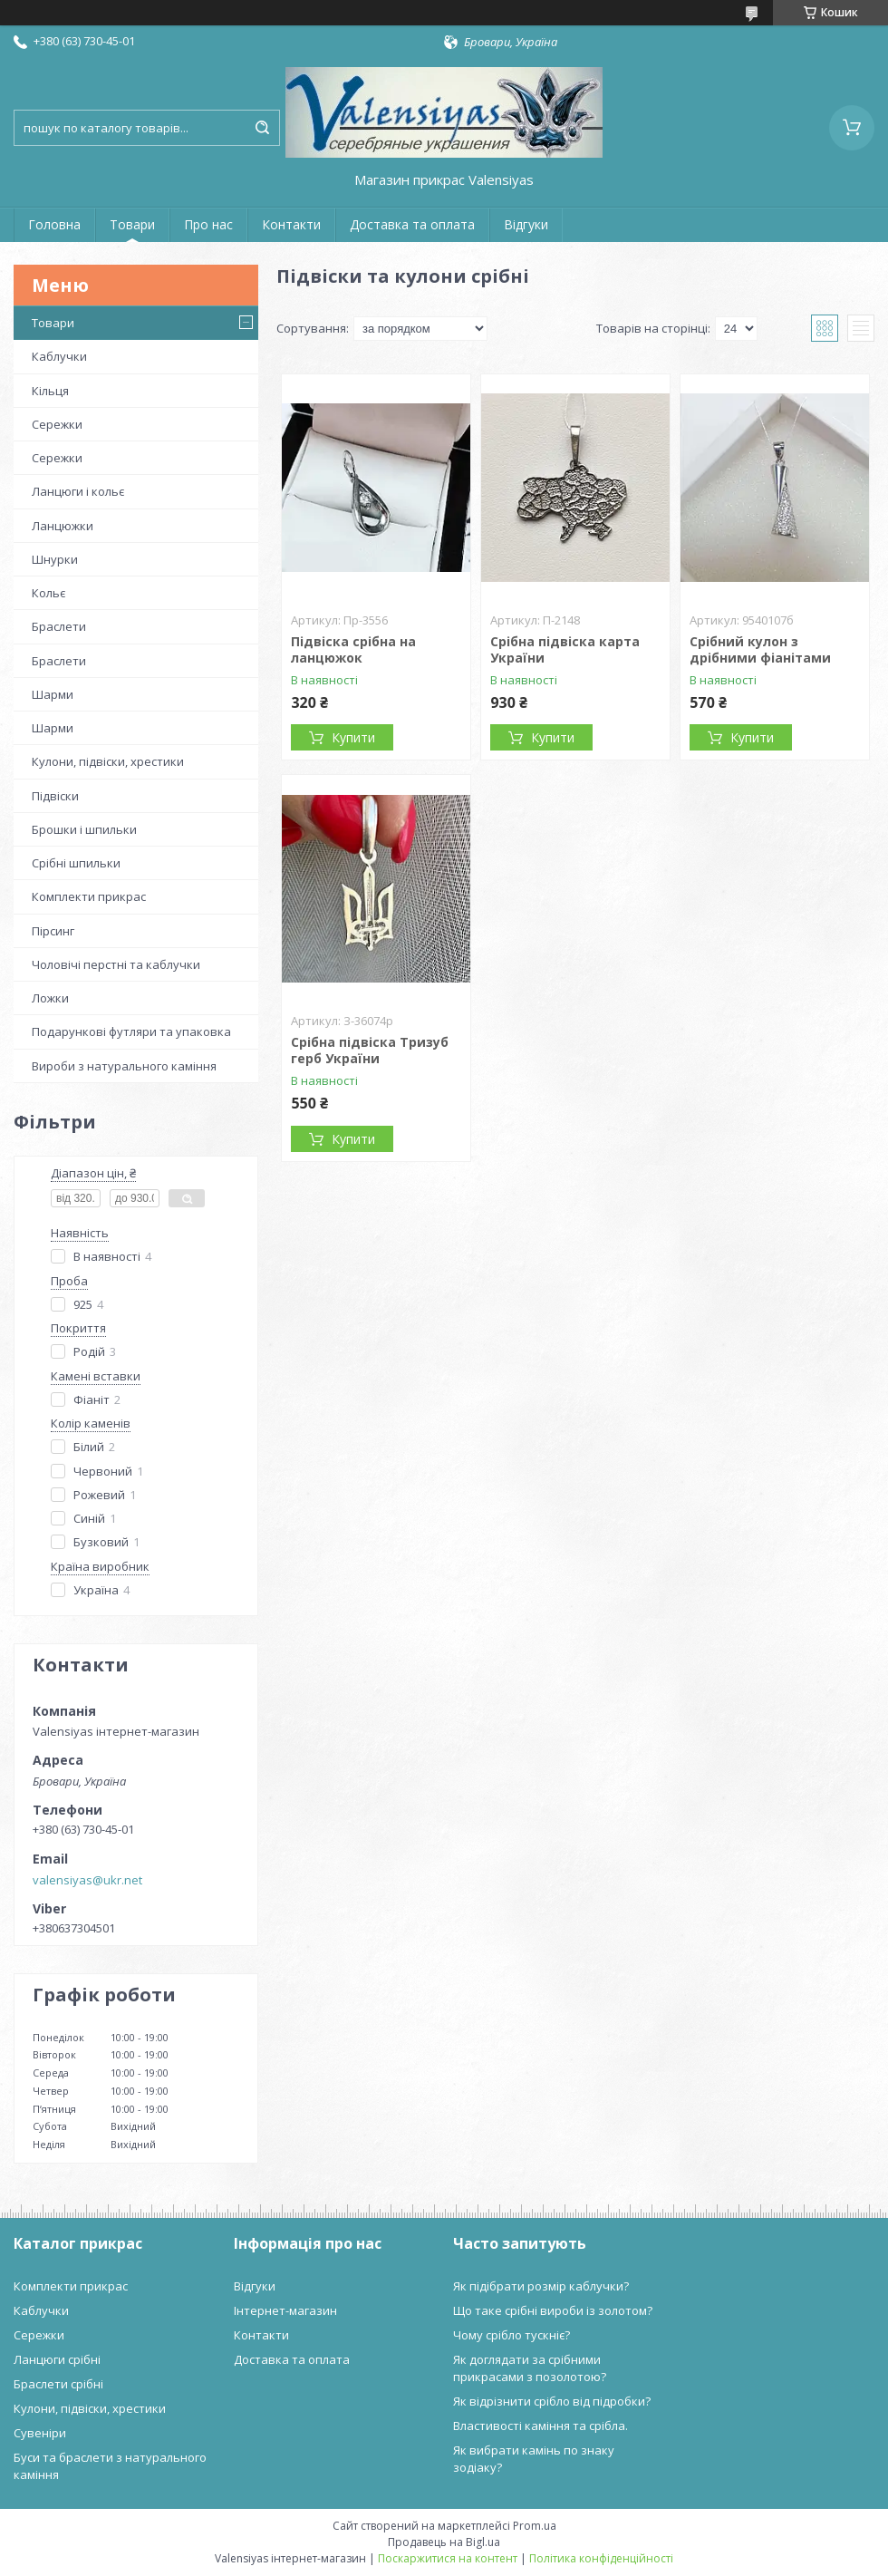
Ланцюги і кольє (78, 491)
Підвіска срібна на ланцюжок (353, 649)
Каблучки (59, 356)
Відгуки (526, 224)
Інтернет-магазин (285, 2310)
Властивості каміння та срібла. (540, 2425)
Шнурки (55, 559)
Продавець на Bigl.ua (444, 2542)
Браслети (59, 626)
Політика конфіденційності (601, 2558)
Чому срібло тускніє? (511, 2335)
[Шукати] (262, 128)
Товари (132, 224)
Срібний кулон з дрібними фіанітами (760, 649)
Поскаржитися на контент (447, 2558)
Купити (353, 737)
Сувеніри (40, 2433)
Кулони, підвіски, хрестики (108, 761)
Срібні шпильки (76, 863)
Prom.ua (534, 2525)
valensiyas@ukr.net (87, 1880)
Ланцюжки (62, 526)
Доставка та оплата (412, 224)
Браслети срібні (58, 2384)
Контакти (291, 224)
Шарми (52, 694)
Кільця (50, 391)
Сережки (57, 424)
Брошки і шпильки (84, 829)
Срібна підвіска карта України (565, 649)
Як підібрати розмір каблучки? (541, 2286)
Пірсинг (53, 931)
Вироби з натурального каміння (124, 1066)
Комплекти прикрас (89, 896)
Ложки (50, 998)
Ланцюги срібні (57, 2359)
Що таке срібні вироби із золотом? (552, 2310)
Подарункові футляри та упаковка (131, 1031)
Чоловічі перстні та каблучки (116, 964)
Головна (54, 224)
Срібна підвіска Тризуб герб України (370, 1050)
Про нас (208, 224)
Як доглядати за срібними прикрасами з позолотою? (529, 2368)
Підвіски (55, 796)
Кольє (48, 593)
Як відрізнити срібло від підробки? (552, 2401)
